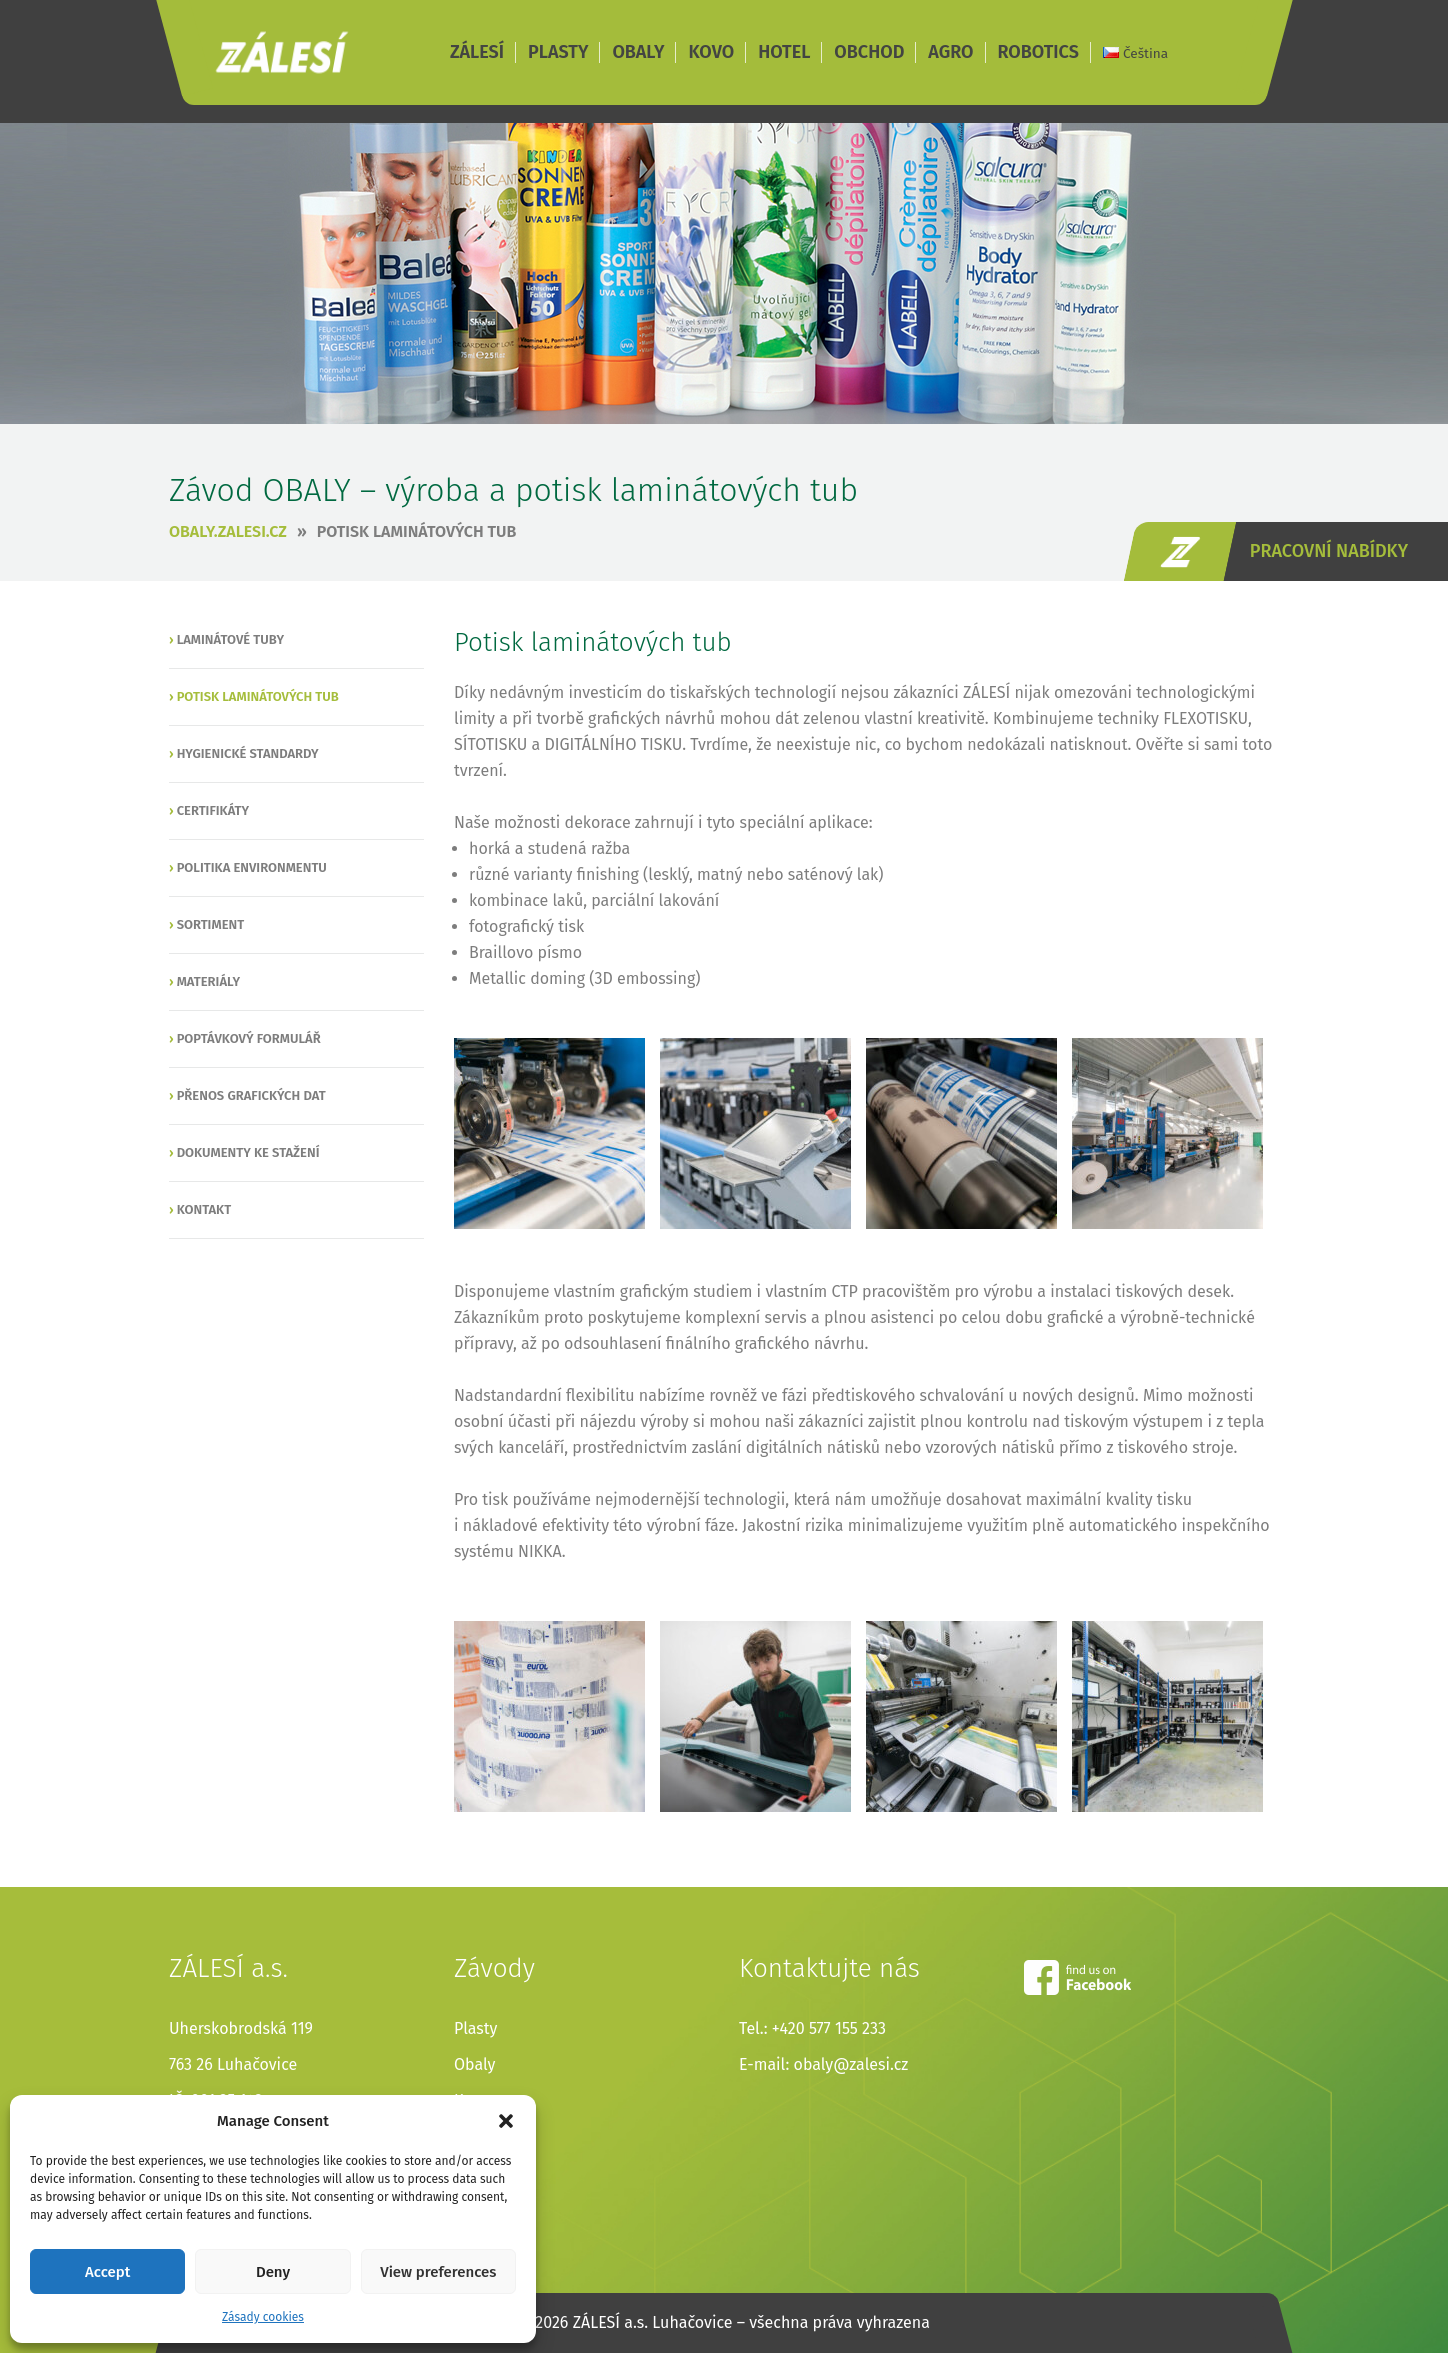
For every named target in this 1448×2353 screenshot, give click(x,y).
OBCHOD (869, 52)
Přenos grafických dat (251, 1095)
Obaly (474, 2064)
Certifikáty (213, 810)
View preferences (438, 2272)
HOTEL (784, 52)
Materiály (208, 981)
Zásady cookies (263, 2317)
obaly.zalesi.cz (228, 531)
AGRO (950, 52)
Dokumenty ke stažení (248, 1152)
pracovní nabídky (1329, 551)
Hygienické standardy (248, 753)
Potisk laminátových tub (417, 531)
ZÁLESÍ (282, 52)
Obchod (482, 2172)
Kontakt (204, 1209)
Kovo (472, 2100)
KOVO (711, 52)
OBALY (638, 52)
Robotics (485, 2244)
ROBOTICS (1038, 52)
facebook (1077, 1977)
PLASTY (558, 52)
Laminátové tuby (230, 639)
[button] (506, 2121)
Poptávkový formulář (249, 1038)
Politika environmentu (252, 867)
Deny (273, 2272)
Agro (470, 2208)
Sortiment (211, 924)
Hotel (473, 2136)
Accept (107, 2272)
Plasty (475, 2028)
